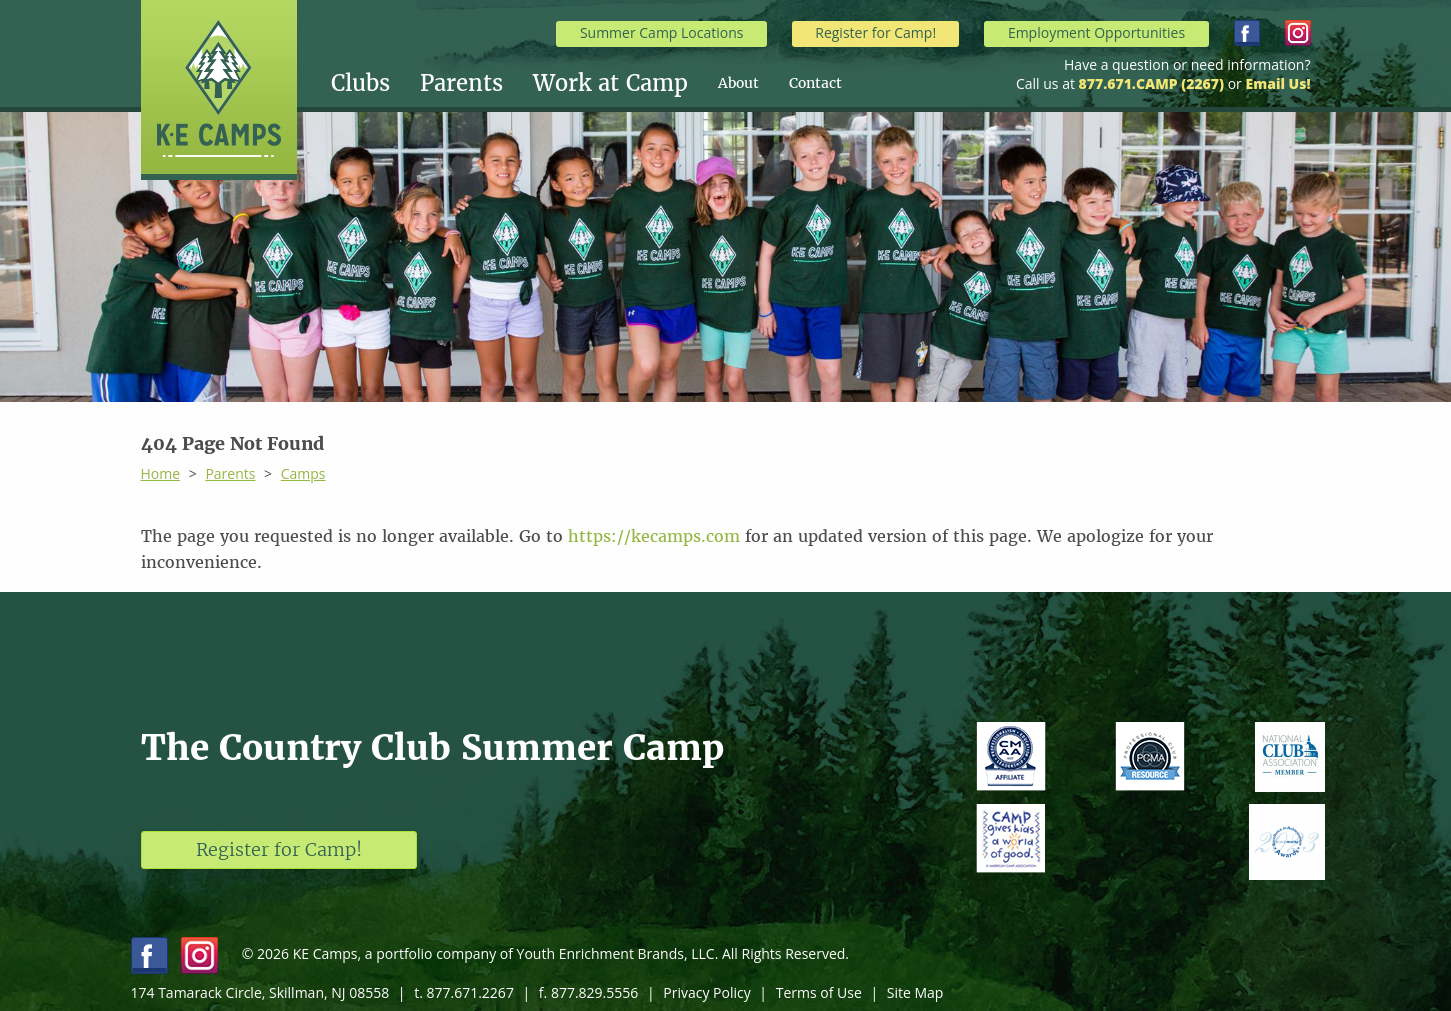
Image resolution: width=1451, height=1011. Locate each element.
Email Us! (1277, 83)
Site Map (915, 992)
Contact (815, 83)
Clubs (360, 83)
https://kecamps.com (654, 536)
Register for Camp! (875, 32)
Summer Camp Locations (662, 32)
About (738, 83)
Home (161, 473)
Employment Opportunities (1096, 32)
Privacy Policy (706, 992)
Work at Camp (610, 83)
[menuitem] (375, 83)
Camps (303, 473)
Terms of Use (819, 992)
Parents (461, 83)
